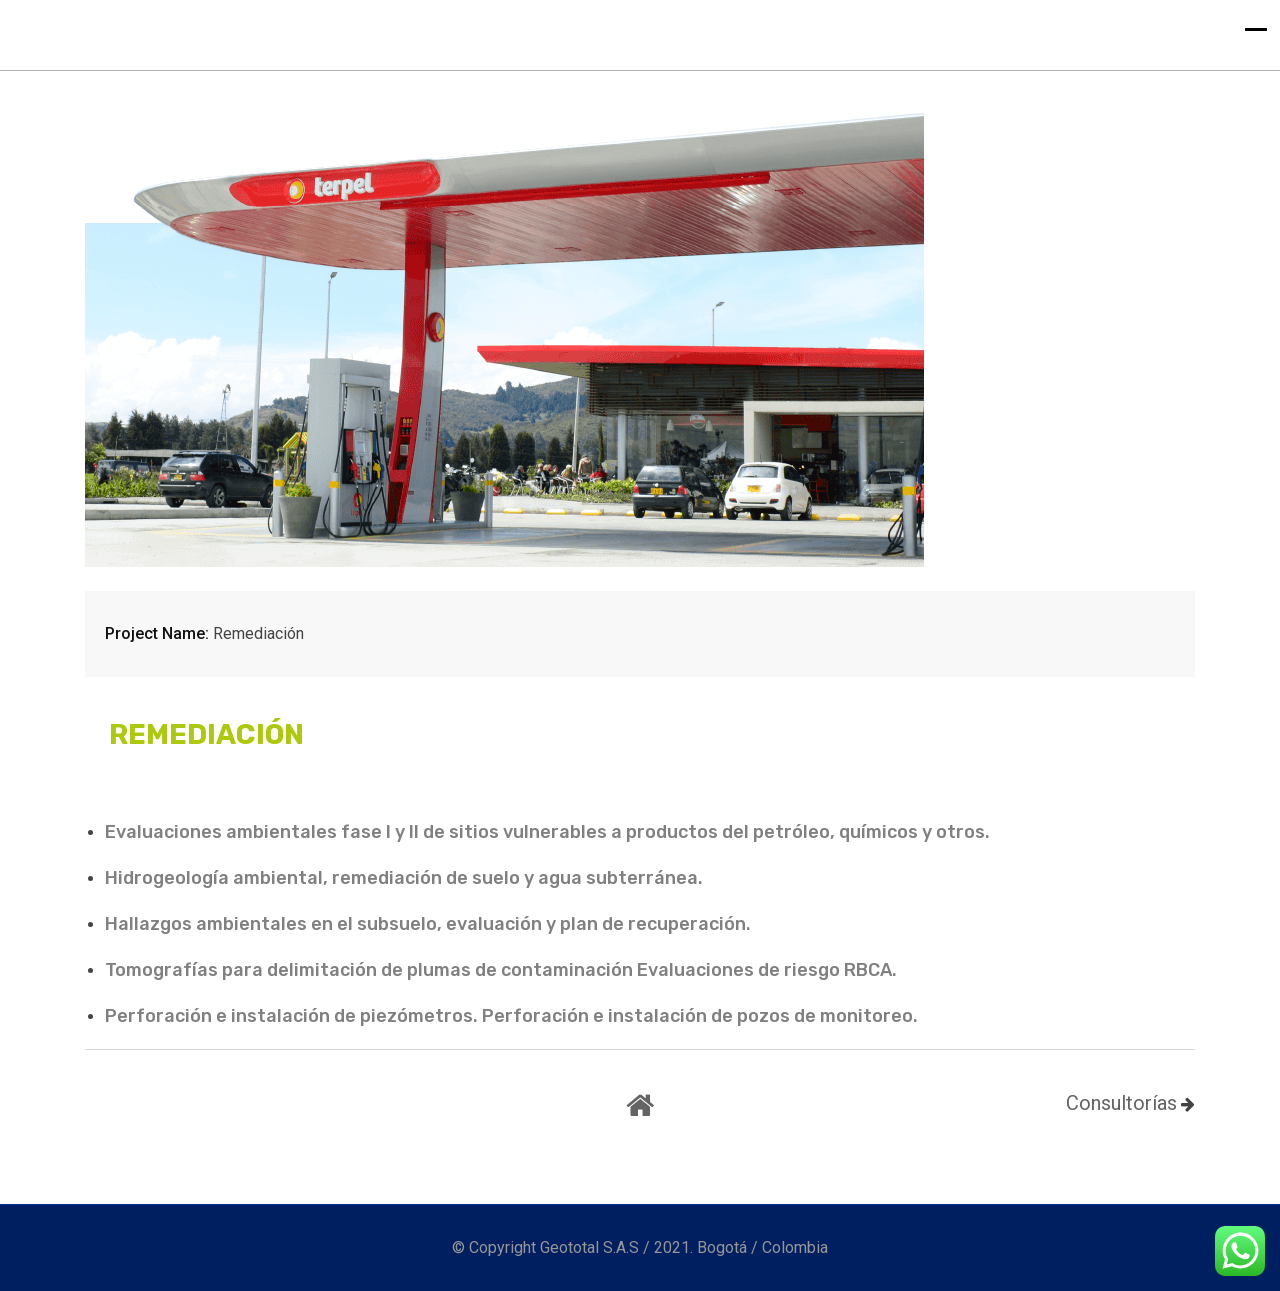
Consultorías (1121, 1103)
